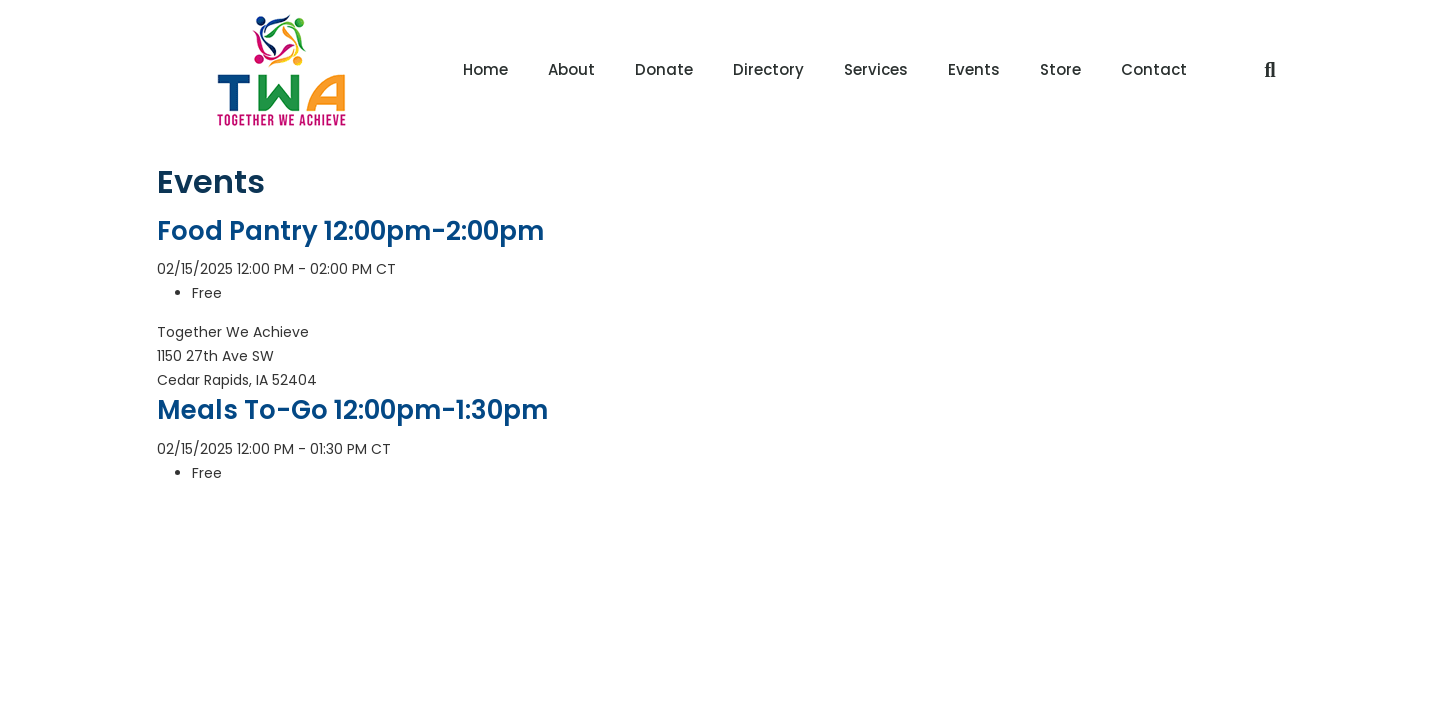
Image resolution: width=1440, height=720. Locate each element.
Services (876, 69)
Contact (1154, 69)
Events (974, 69)
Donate (664, 69)
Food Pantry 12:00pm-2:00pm (350, 231)
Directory (768, 69)
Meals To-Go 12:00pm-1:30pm (352, 410)
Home (485, 69)
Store (1060, 69)
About (571, 69)
